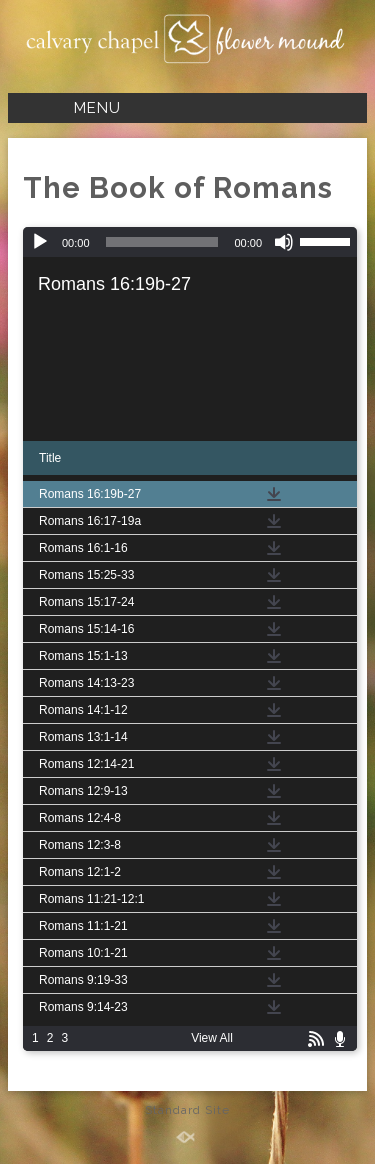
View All (212, 1038)
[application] (190, 242)
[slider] (162, 242)
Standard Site (187, 1110)
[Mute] (284, 242)
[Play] (40, 242)
